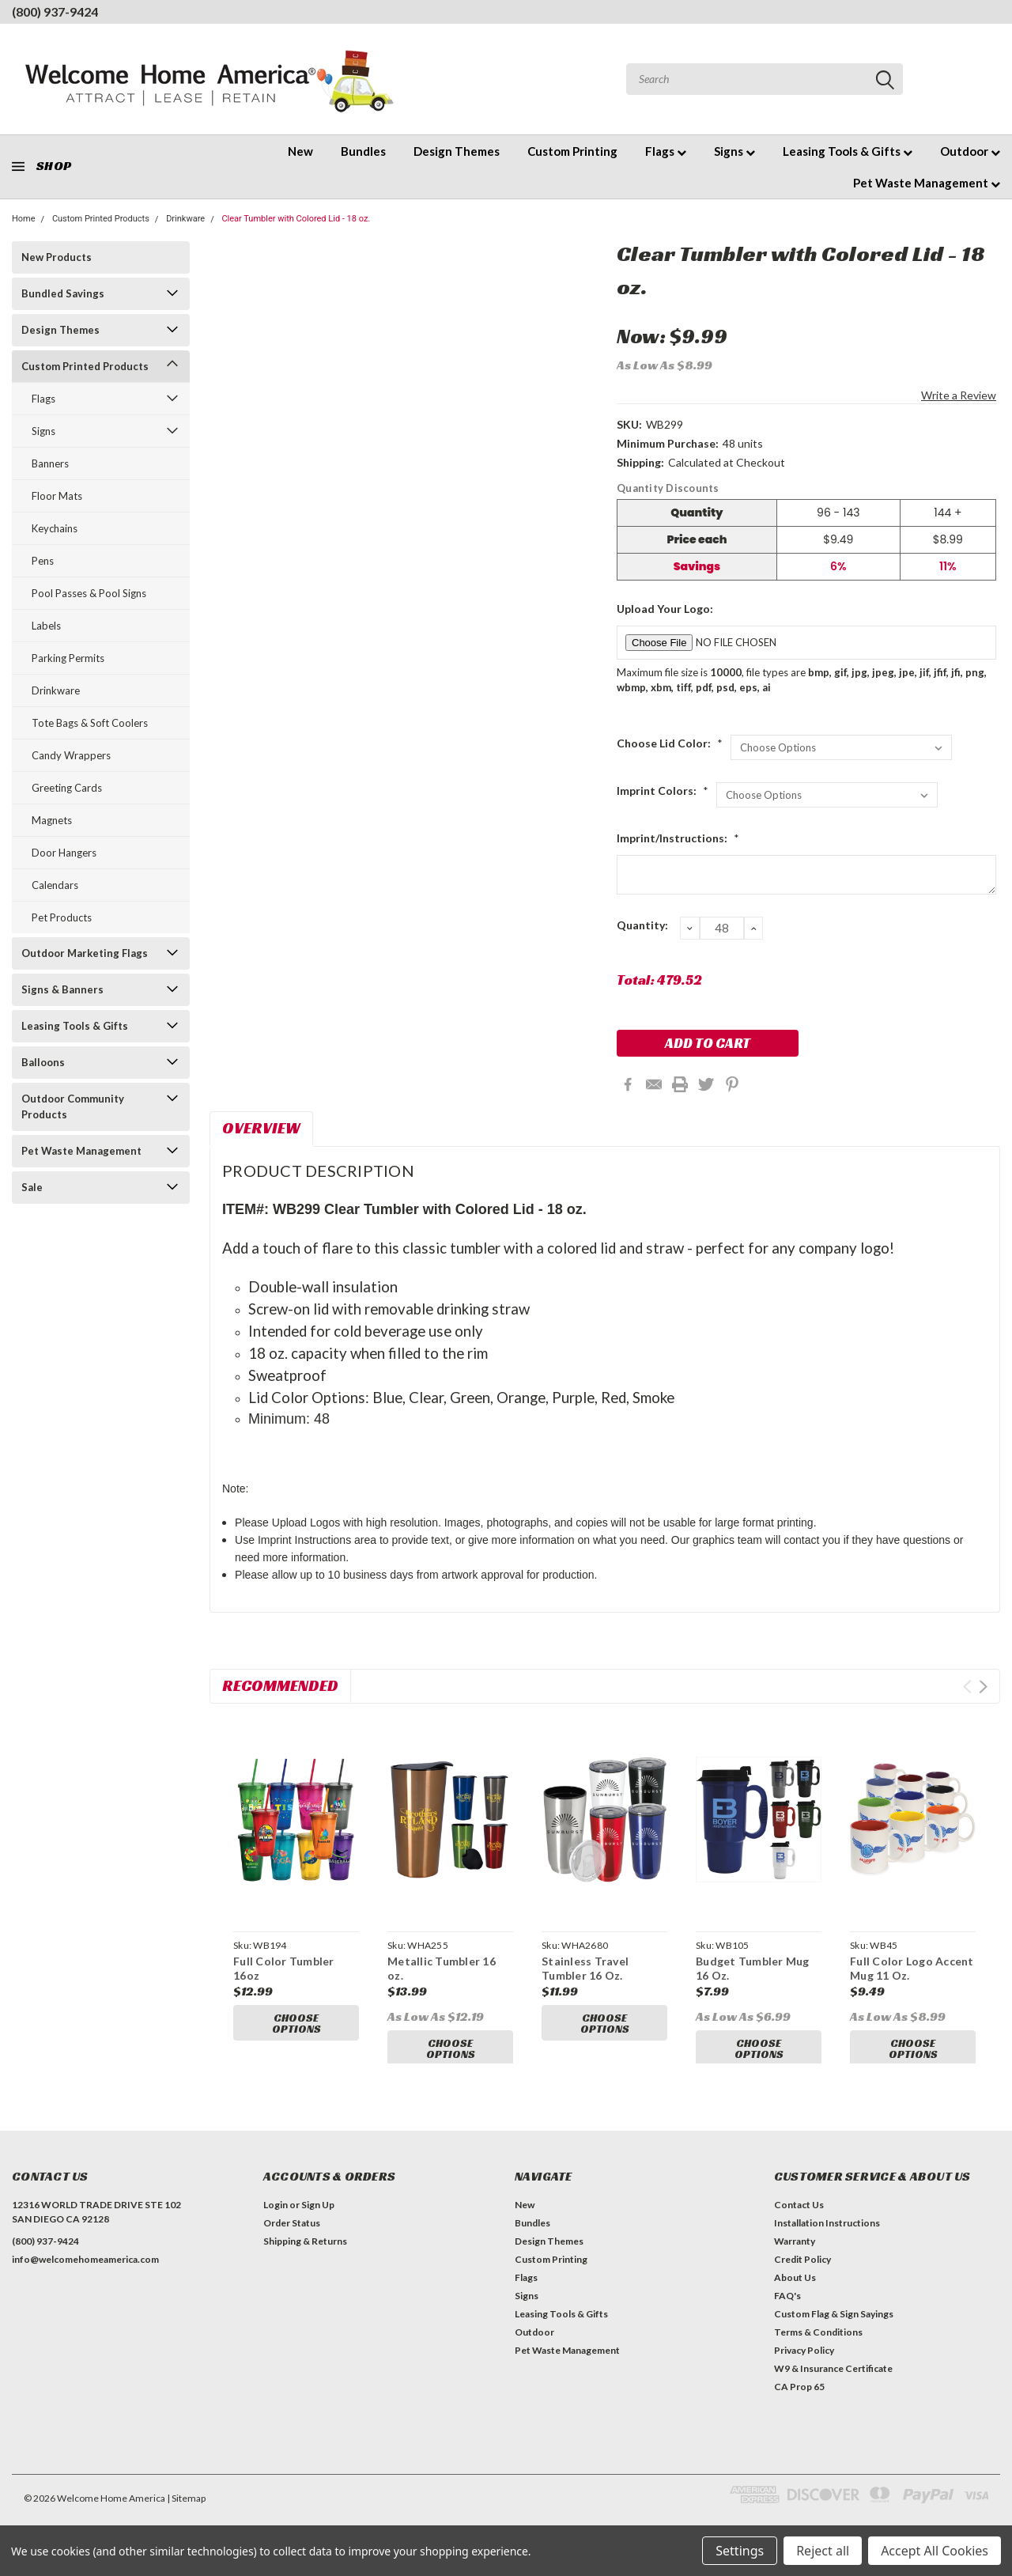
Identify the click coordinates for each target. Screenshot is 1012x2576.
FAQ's (787, 2310)
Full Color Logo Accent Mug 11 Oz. (912, 1968)
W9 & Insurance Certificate (833, 2383)
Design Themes (456, 151)
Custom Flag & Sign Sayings (833, 2328)
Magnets (52, 820)
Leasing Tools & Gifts (847, 151)
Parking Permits (68, 658)
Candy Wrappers (71, 755)
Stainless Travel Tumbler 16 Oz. (585, 1968)
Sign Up (317, 2219)
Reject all (822, 2550)
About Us (795, 2292)
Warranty (794, 2255)
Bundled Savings (62, 293)
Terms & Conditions (818, 2346)
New (300, 151)
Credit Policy (802, 2273)
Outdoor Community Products (72, 1106)
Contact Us (799, 2219)
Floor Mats (57, 496)
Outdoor (970, 151)
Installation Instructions (827, 2237)
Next (983, 1687)
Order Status (291, 2237)
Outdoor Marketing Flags (84, 953)
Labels (46, 625)
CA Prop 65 (799, 2401)
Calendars (55, 885)
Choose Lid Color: (670, 743)
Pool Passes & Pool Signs (89, 593)
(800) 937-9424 (55, 11)
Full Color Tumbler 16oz (283, 1968)
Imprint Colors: (662, 790)
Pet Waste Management (926, 183)
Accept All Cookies (934, 2550)
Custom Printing (572, 151)
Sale (32, 1187)
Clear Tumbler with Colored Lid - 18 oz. (295, 219)
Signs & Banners (62, 989)
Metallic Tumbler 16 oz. (441, 1968)
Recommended (280, 1685)
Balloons (43, 1062)
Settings (740, 2550)
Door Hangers (64, 852)
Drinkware (185, 219)
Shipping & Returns (305, 2255)
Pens (43, 560)
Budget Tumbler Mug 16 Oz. (753, 1968)
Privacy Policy (804, 2364)
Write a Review (958, 395)
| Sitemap (186, 2512)
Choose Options (296, 2023)
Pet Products (62, 917)
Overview (261, 1128)
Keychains (54, 528)
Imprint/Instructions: (678, 838)
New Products (56, 257)
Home (24, 219)
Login (275, 2219)
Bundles (363, 151)
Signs (734, 151)
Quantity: (642, 925)
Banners (50, 463)
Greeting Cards (67, 787)
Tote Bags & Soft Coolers (90, 723)
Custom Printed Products (100, 219)
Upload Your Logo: (665, 608)
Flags (665, 151)
